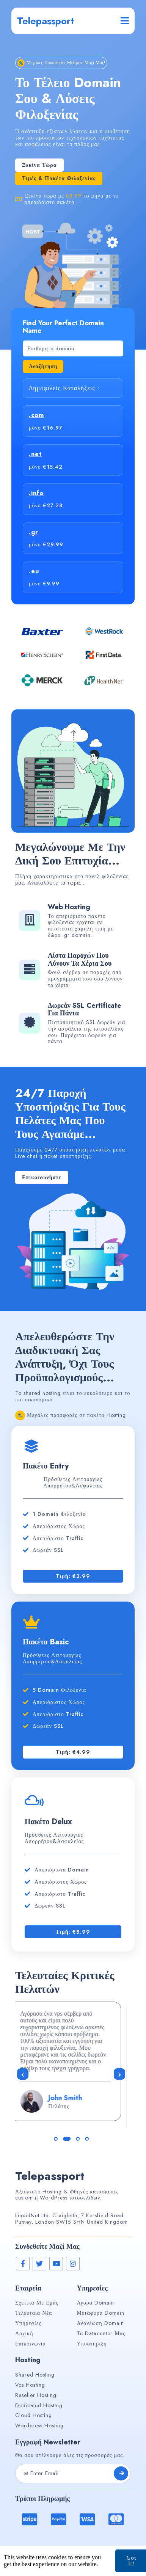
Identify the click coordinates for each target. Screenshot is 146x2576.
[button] (57, 2139)
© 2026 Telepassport (73, 2561)
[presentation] (22, 2074)
